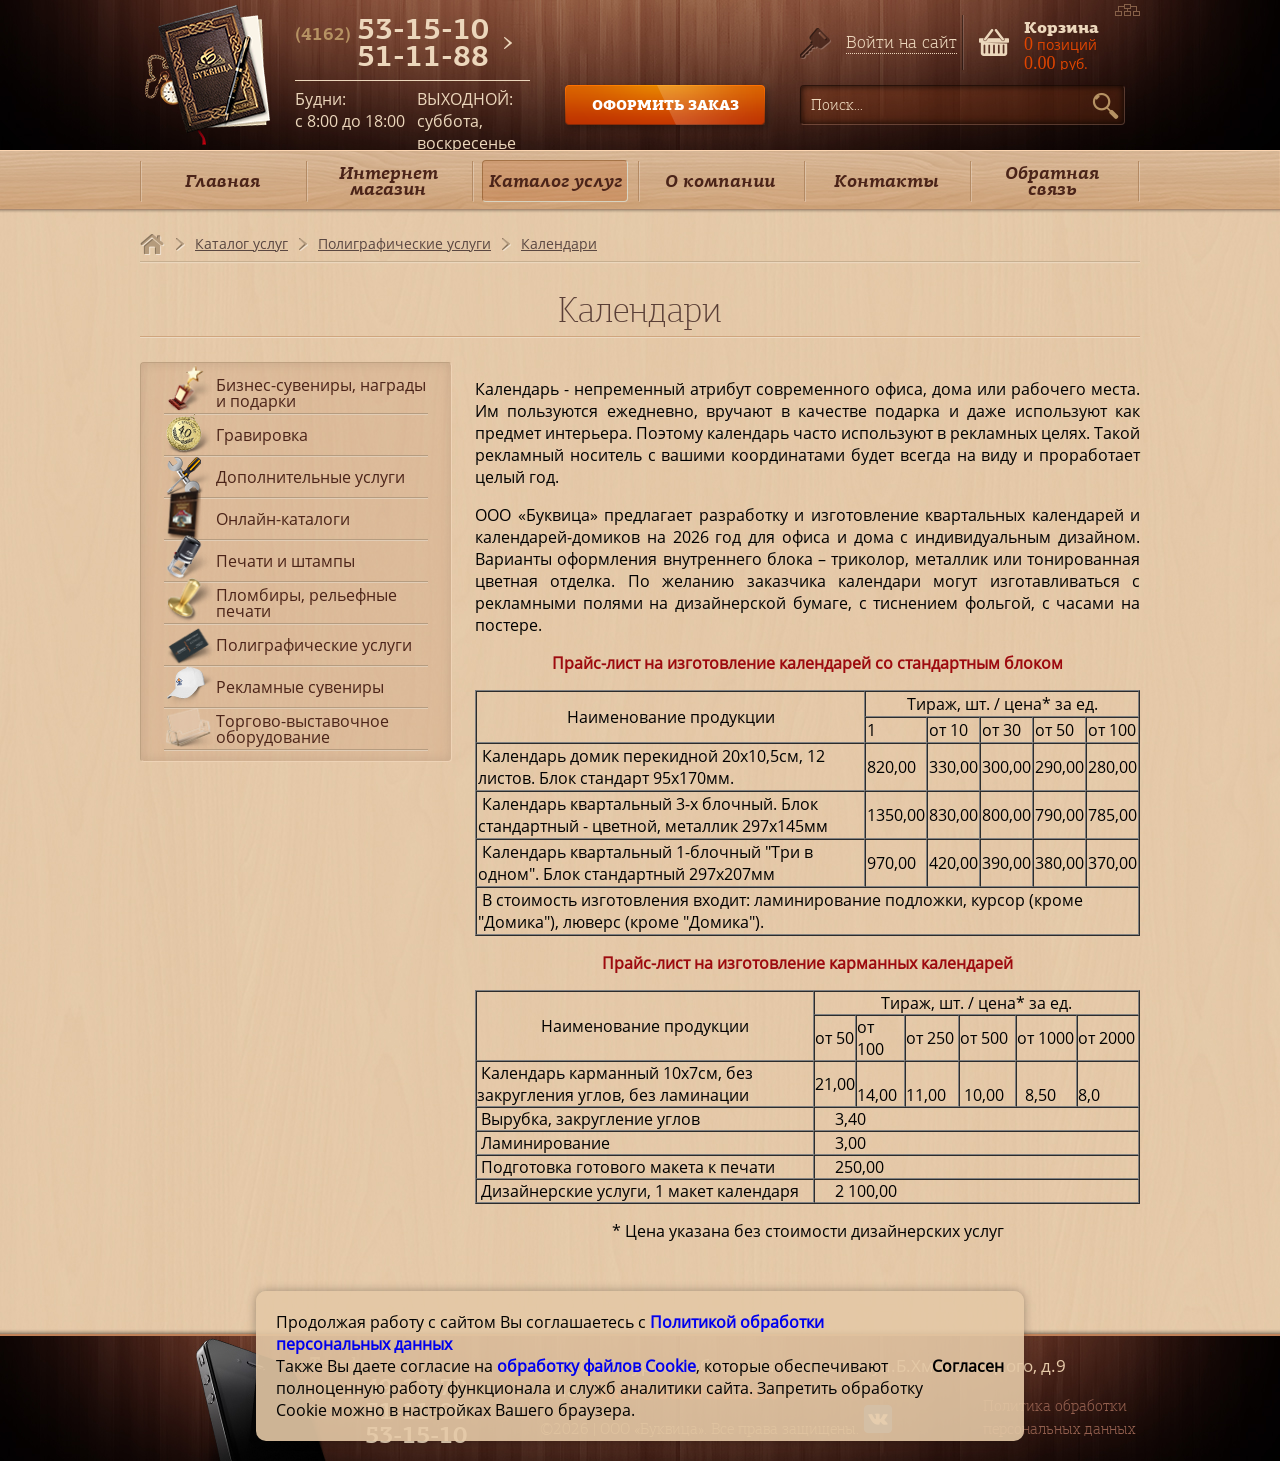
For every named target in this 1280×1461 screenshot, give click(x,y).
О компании (720, 180)
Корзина (1061, 25)
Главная (222, 180)
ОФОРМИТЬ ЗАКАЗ (665, 104)
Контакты (886, 180)
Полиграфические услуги (404, 243)
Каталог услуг (555, 180)
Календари (559, 243)
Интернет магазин (388, 180)
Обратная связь (1052, 180)
